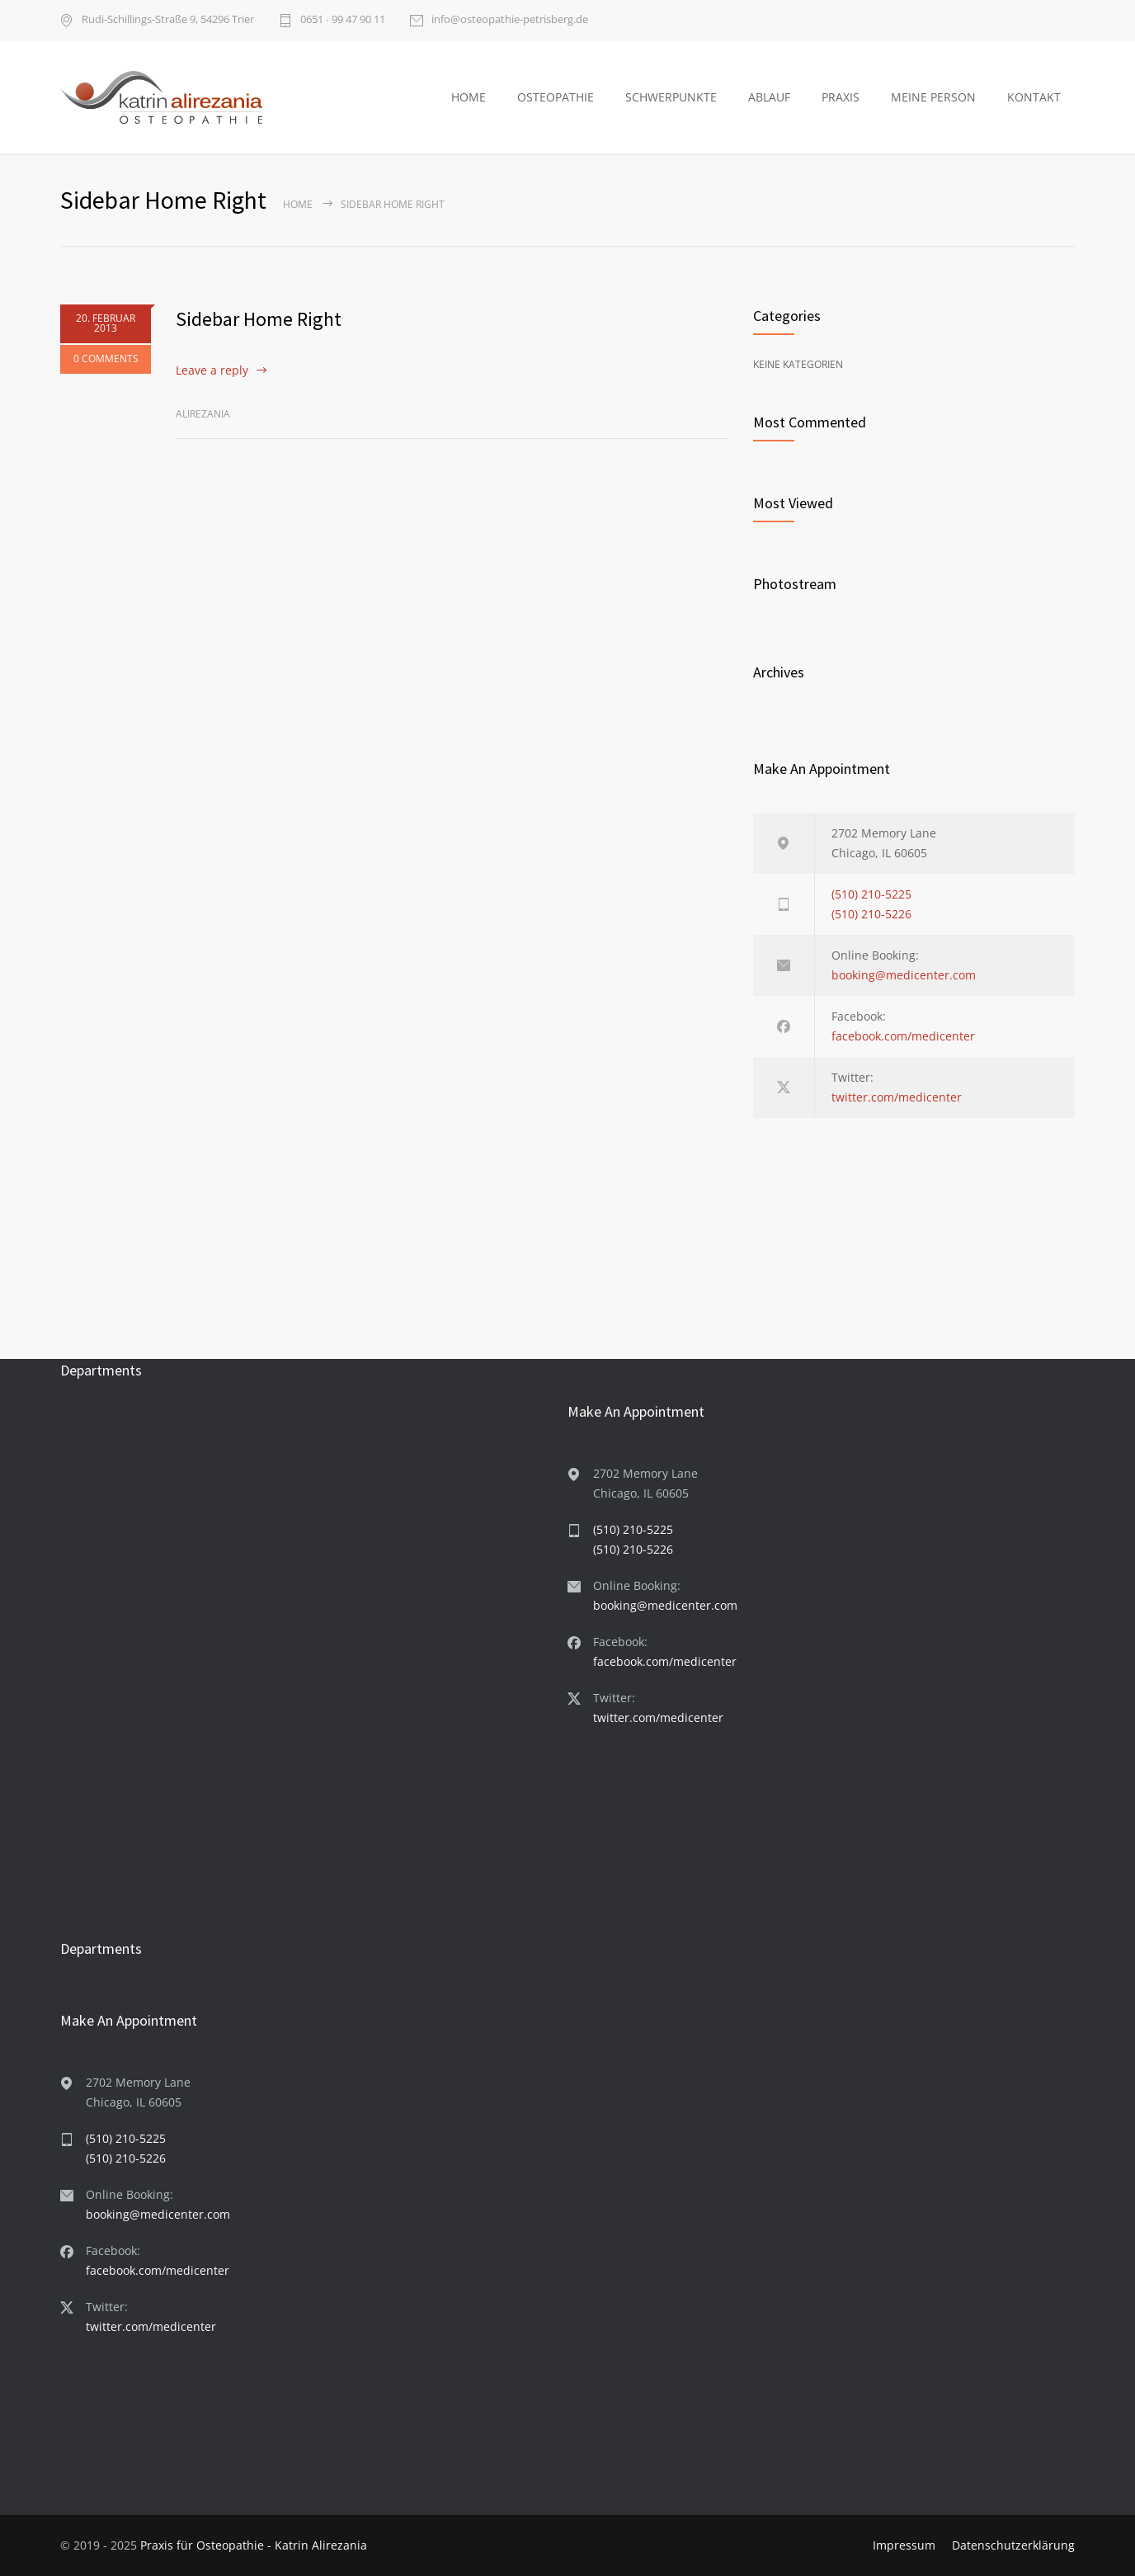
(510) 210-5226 (871, 914)
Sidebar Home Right (258, 319)
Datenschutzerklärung (1013, 2545)
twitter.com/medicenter (896, 1097)
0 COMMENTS (106, 358)
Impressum (904, 2545)
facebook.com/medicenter (903, 1036)
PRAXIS (840, 97)
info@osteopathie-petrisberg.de (509, 20)
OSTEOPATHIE (555, 97)
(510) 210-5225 (871, 894)
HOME (468, 97)
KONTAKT (1034, 97)
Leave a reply (212, 370)
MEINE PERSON (933, 97)
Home (298, 204)
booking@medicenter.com (903, 975)
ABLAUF (769, 97)
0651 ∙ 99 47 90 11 (342, 20)
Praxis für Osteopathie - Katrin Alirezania (253, 2545)
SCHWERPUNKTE (671, 97)
